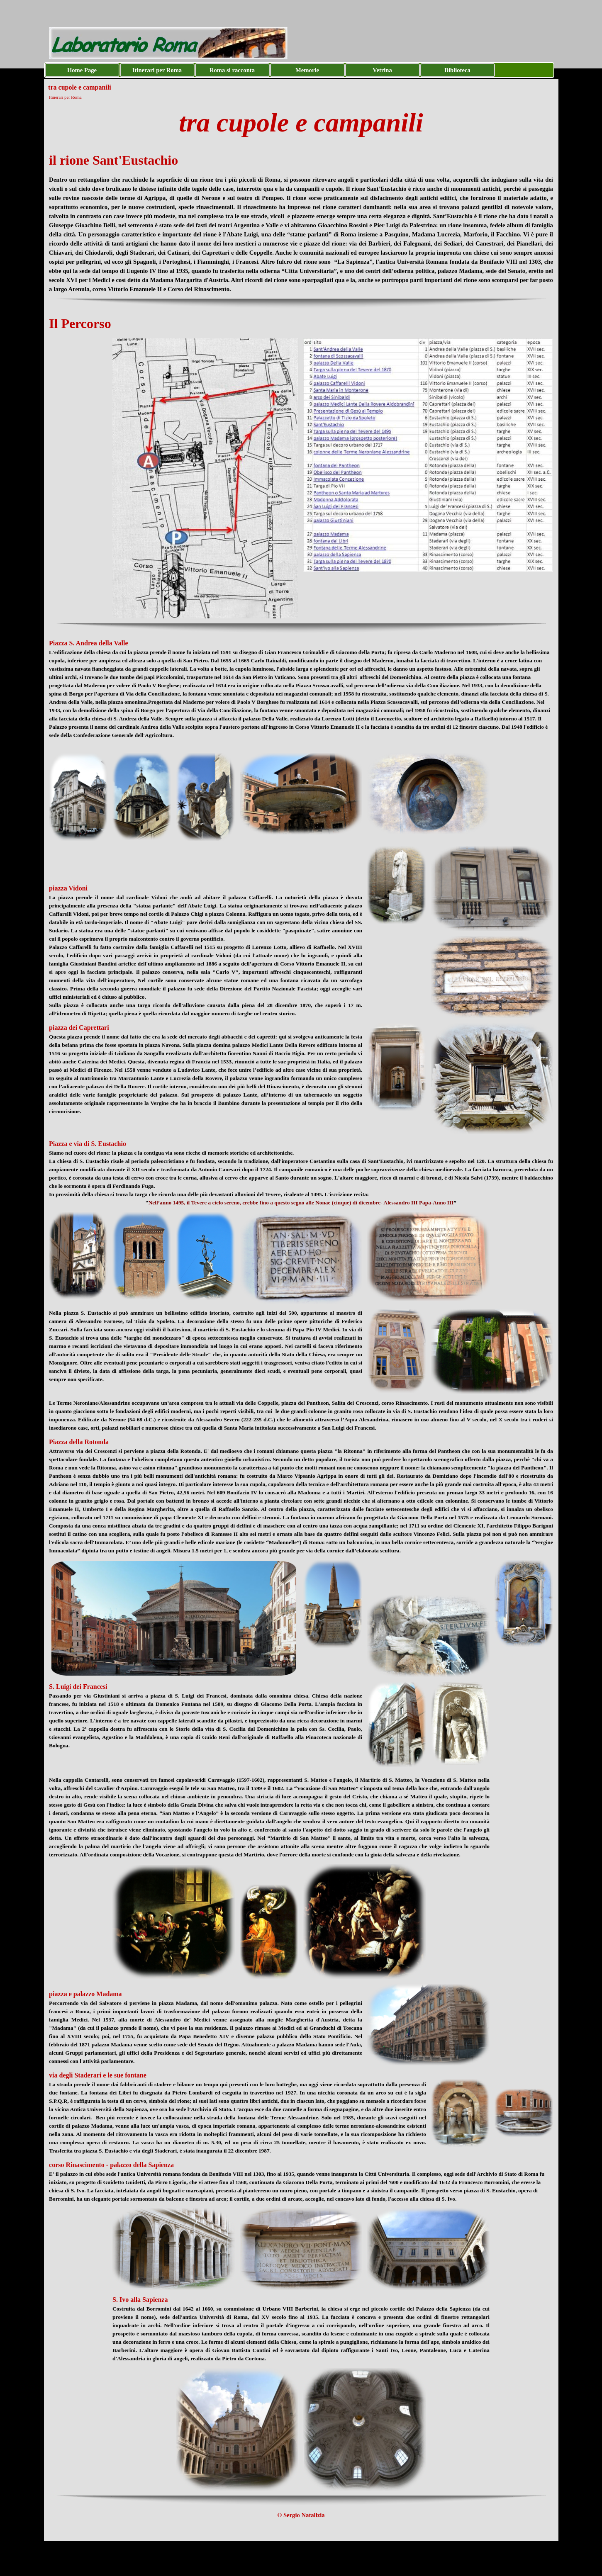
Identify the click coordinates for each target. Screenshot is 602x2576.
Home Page (82, 70)
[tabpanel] (301, 123)
